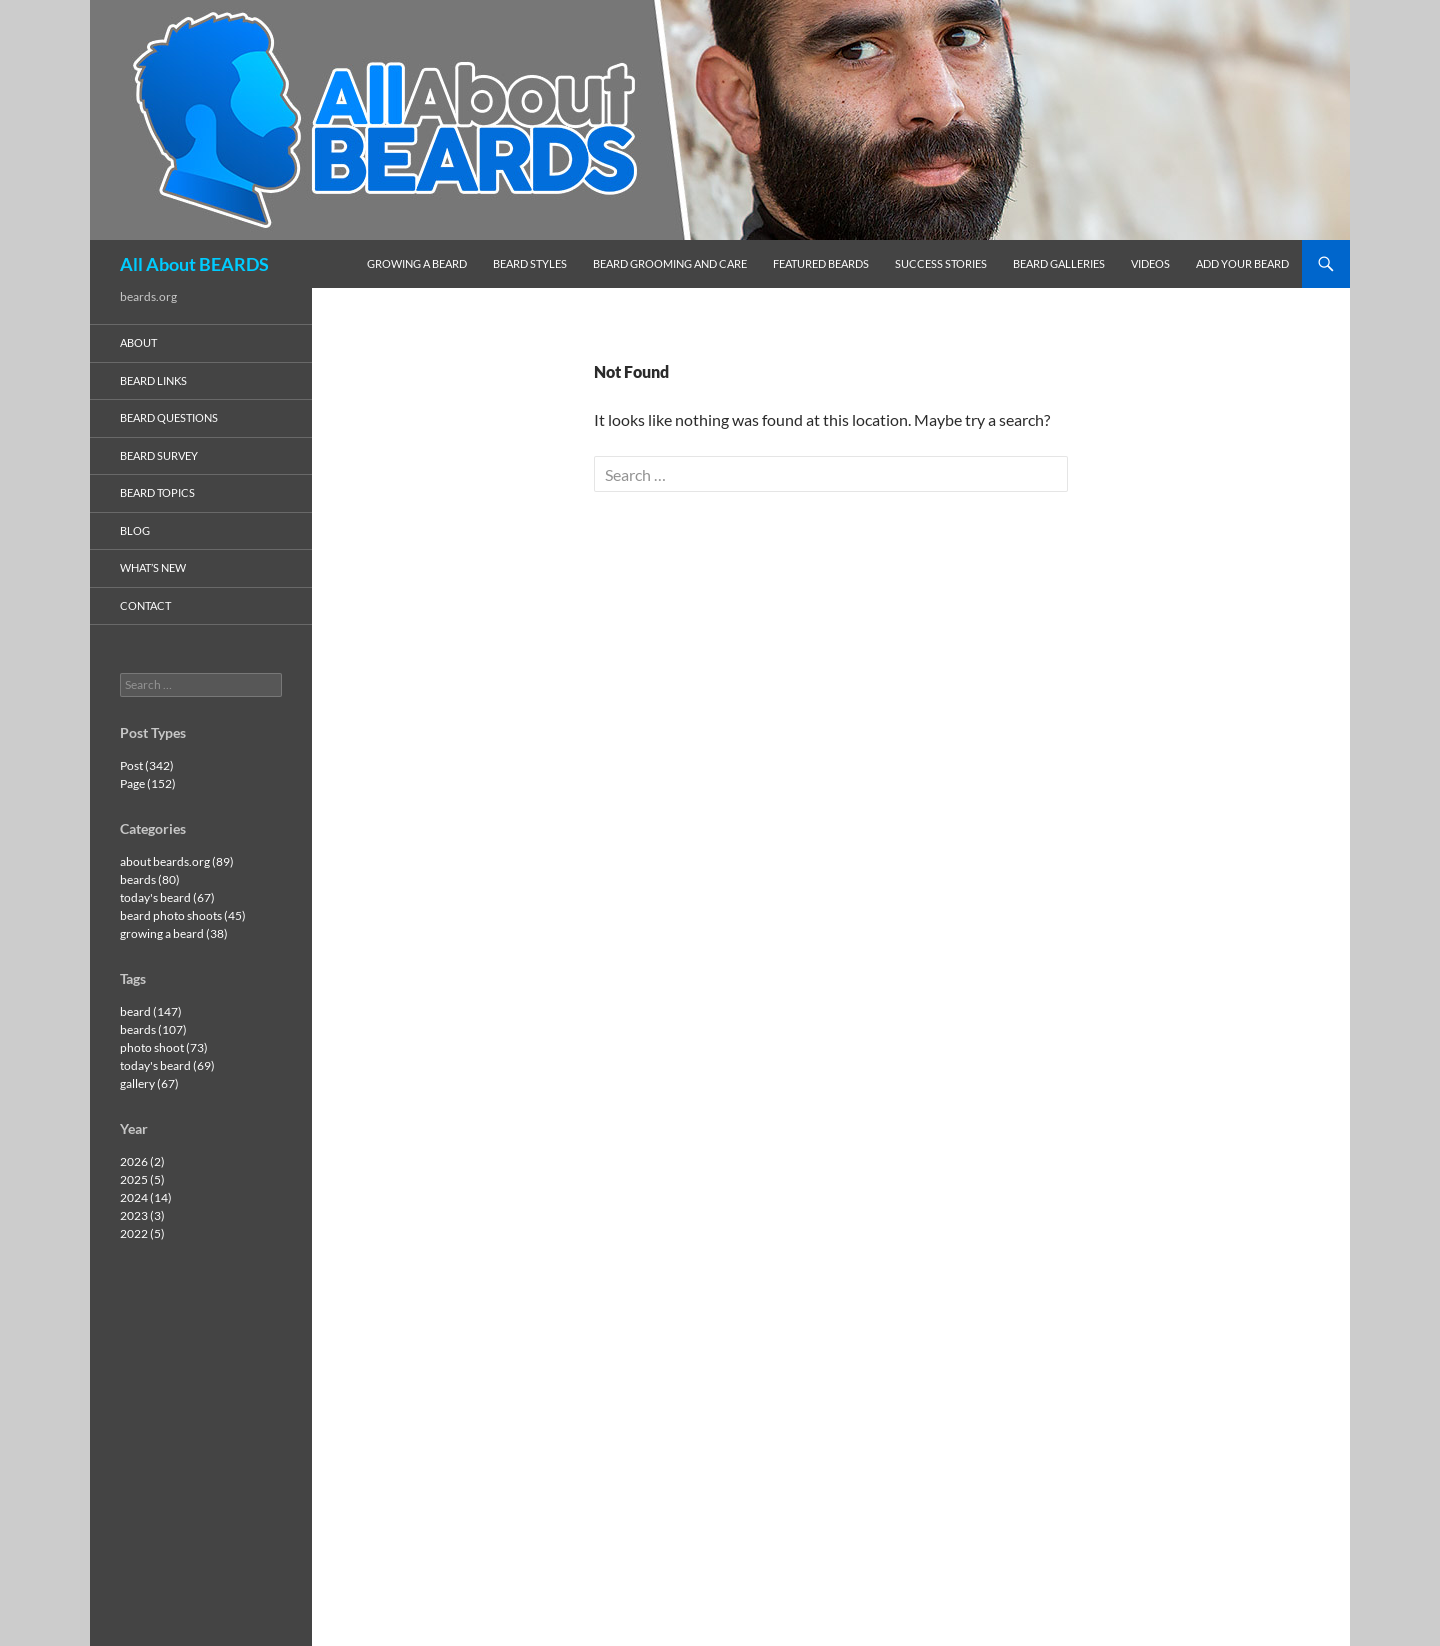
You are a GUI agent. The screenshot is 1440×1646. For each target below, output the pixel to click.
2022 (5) (142, 1233)
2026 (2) (142, 1161)
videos (1150, 263)
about (138, 342)
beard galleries (1059, 263)
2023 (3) (142, 1215)
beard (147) (151, 1011)
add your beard (1242, 263)
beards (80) (150, 879)
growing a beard (417, 263)
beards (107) (153, 1029)
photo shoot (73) (164, 1047)
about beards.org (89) (177, 861)
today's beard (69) (167, 1065)
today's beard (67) (167, 897)
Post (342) (147, 765)
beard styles (530, 263)
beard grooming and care (670, 263)
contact (145, 605)
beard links (153, 380)
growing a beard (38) (174, 933)
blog (135, 530)
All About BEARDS (194, 264)
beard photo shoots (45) (183, 915)
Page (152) (148, 783)
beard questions (169, 417)
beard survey (159, 455)
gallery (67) (149, 1083)
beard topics (157, 492)
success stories (941, 263)
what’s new (153, 567)
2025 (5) (142, 1179)
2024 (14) (146, 1197)
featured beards (821, 263)
